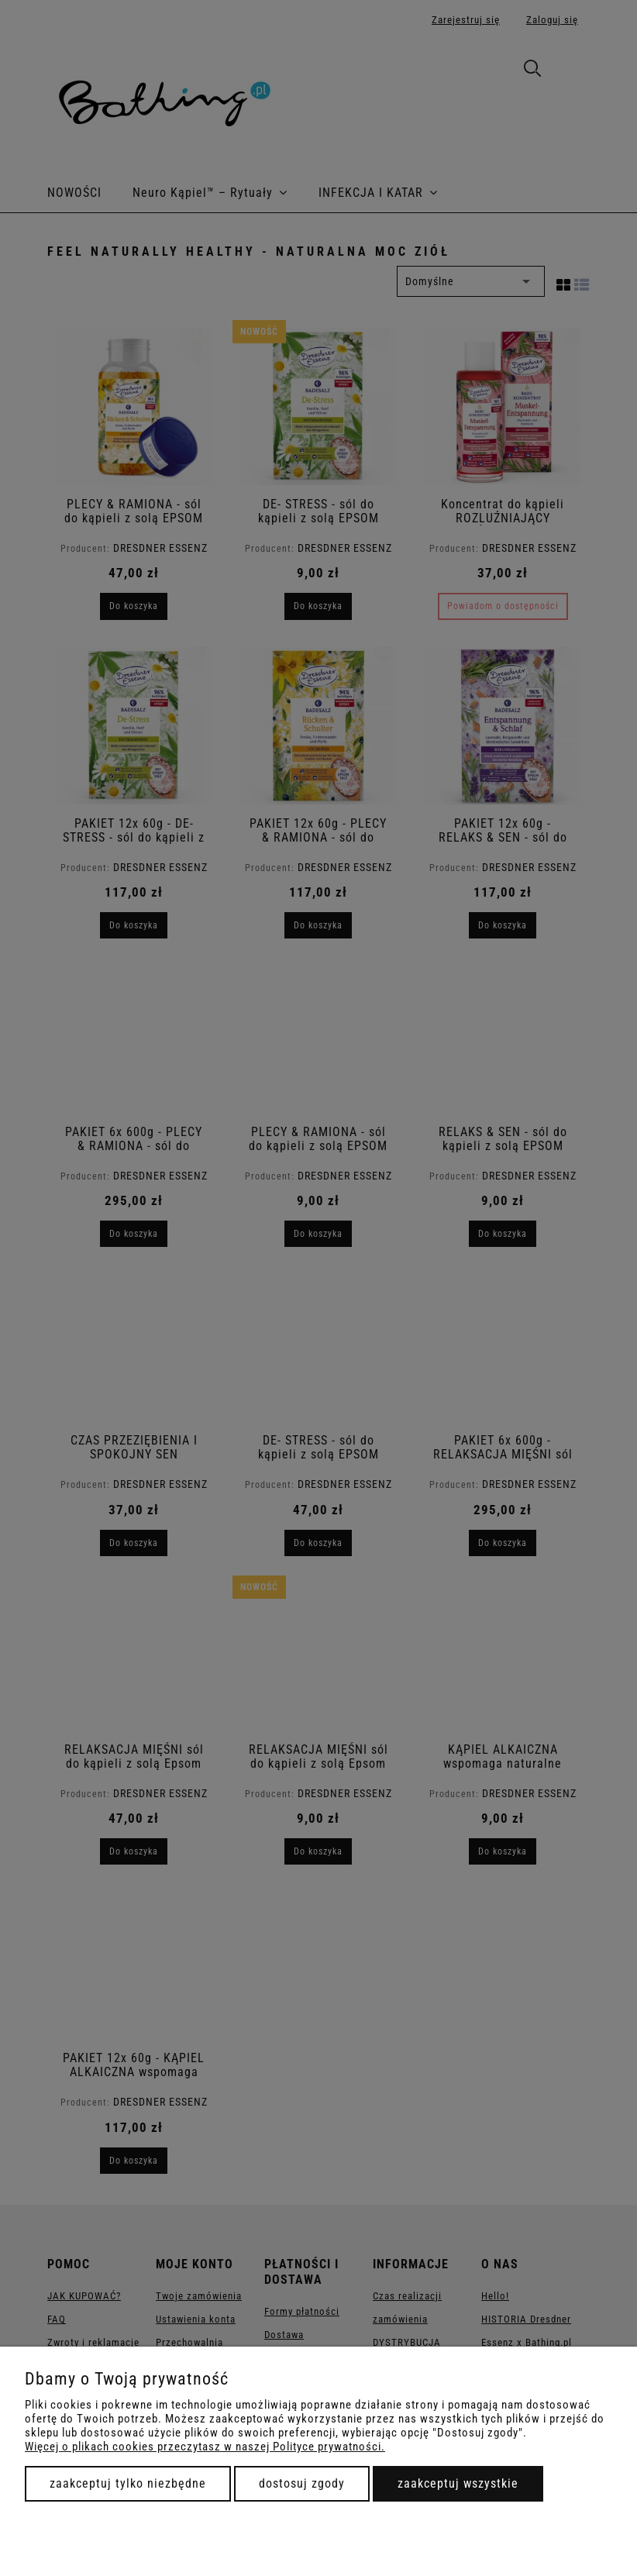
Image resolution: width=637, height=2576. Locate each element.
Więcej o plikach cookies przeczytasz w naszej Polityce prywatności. (205, 2447)
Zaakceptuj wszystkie (458, 2483)
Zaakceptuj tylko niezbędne (128, 2483)
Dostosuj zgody (302, 2483)
